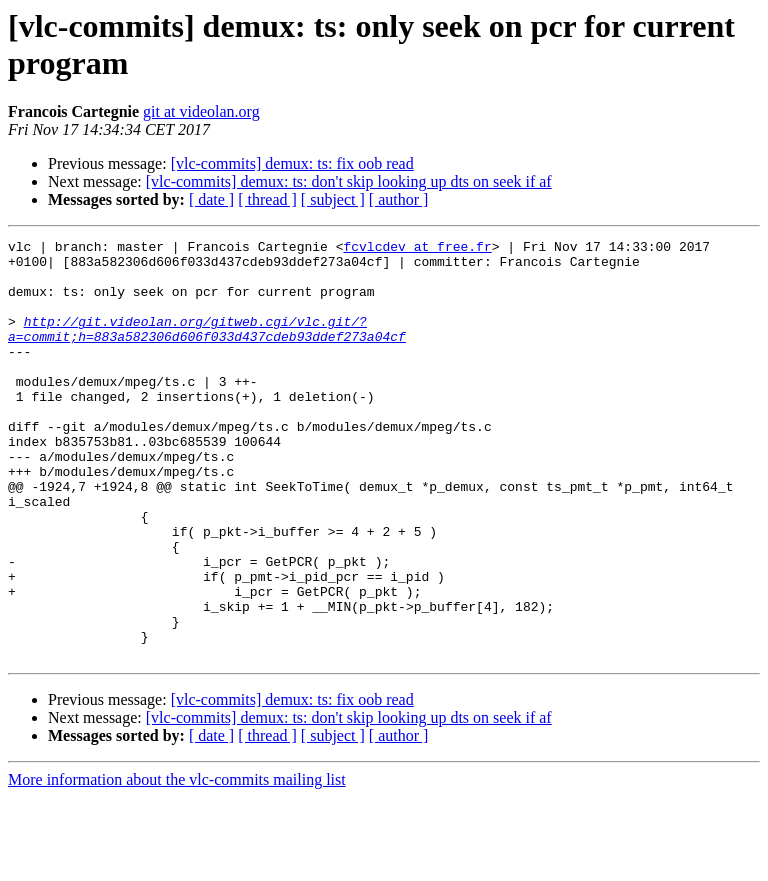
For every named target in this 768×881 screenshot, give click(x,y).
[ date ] (211, 199)
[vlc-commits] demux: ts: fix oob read (292, 163)
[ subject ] (333, 199)
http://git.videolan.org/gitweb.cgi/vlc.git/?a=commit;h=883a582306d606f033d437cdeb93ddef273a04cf (207, 348)
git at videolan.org (201, 111)
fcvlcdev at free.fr (417, 249)
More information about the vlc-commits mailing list (177, 863)
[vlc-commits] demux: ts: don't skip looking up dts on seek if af (349, 181)
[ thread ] (267, 199)
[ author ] (399, 199)
